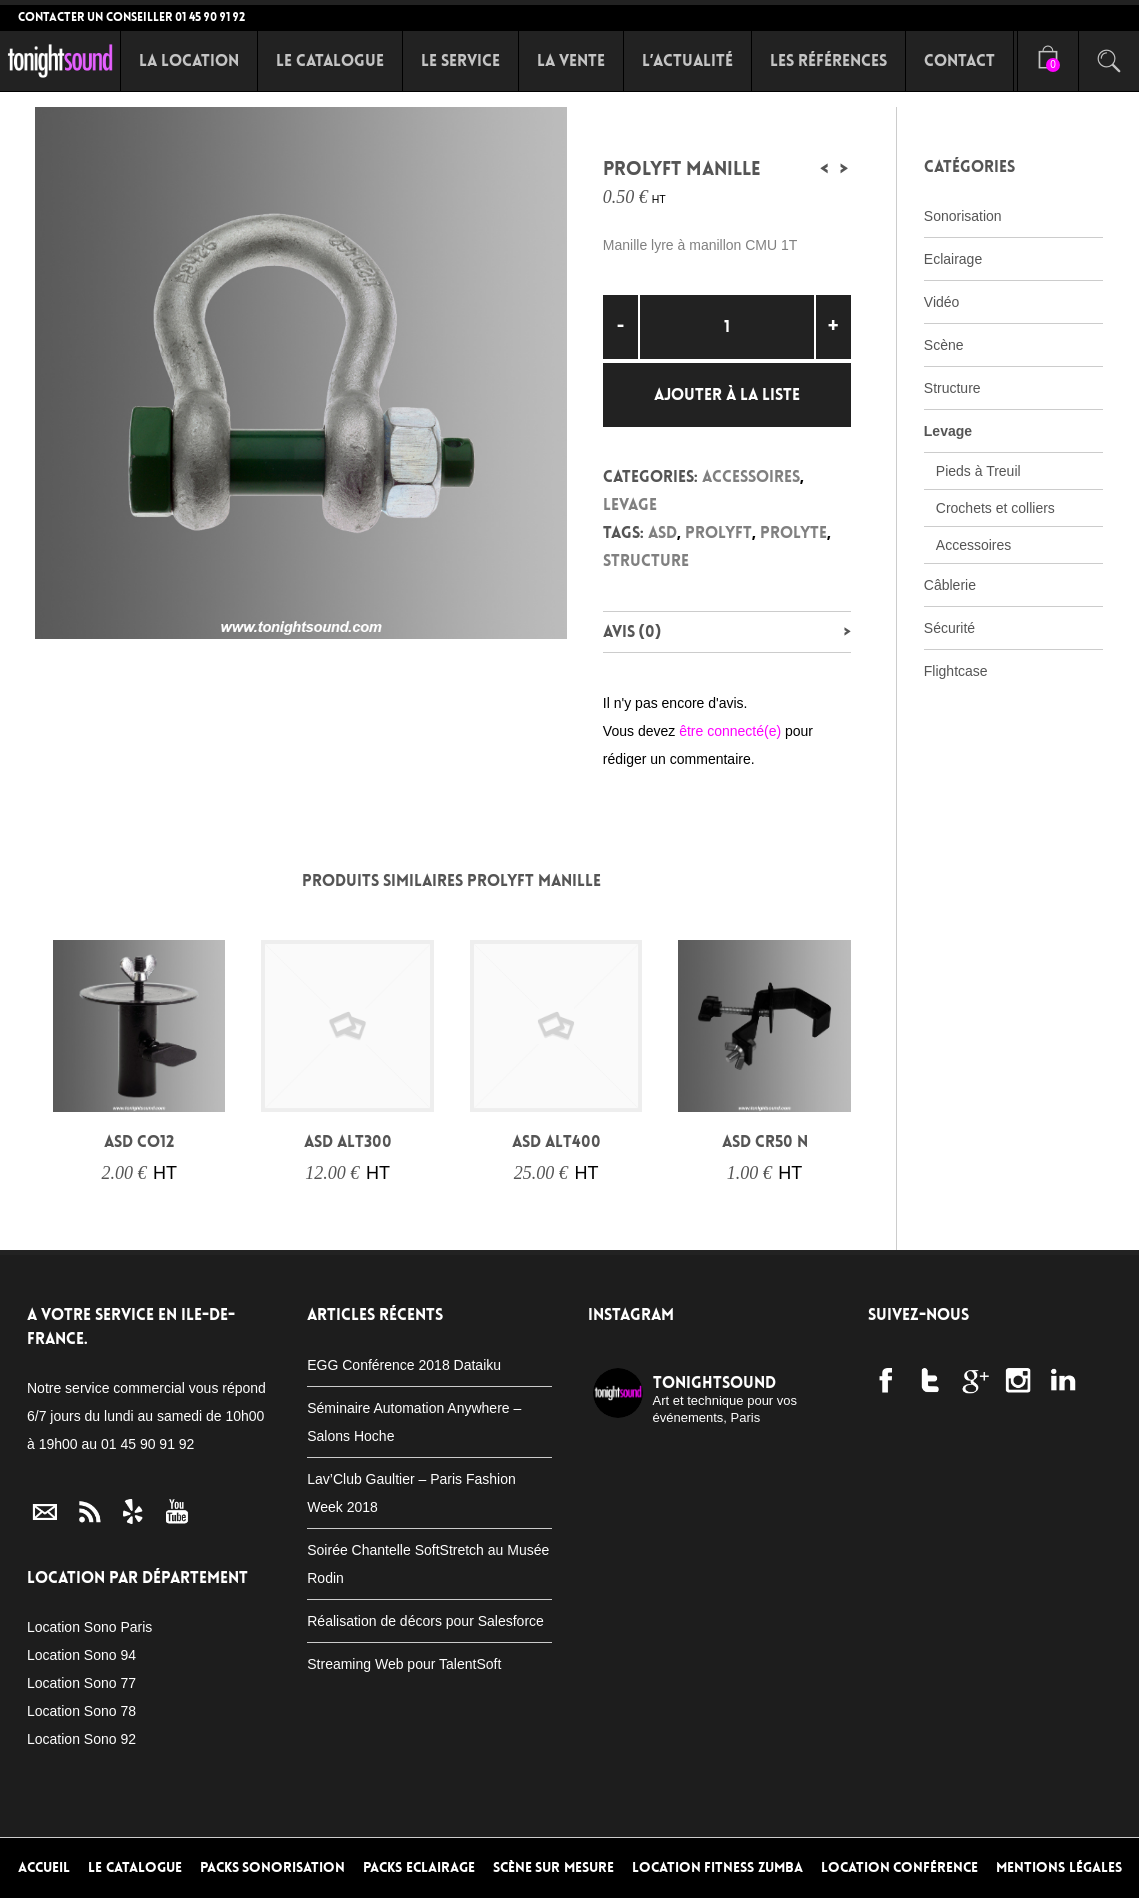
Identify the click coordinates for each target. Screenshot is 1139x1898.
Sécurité (949, 628)
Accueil (44, 1867)
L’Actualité (687, 60)
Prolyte (793, 532)
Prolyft (718, 532)
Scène (944, 345)
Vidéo (942, 302)
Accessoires (751, 476)
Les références (828, 60)
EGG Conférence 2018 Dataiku (404, 1365)
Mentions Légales (1059, 1867)
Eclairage (953, 259)
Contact (959, 60)
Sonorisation (963, 216)
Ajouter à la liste (727, 394)
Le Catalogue (330, 60)
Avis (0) (632, 631)
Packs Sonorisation (273, 1867)
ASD (662, 532)
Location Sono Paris (89, 1627)
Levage (630, 504)
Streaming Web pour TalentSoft (404, 1664)
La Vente (571, 60)
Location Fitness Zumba (717, 1867)
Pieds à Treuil (978, 471)
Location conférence (900, 1867)
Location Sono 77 (81, 1683)
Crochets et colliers (995, 508)
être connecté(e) (730, 731)
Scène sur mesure (553, 1867)
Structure (646, 560)
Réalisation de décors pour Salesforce (425, 1621)
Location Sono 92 (81, 1739)
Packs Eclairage (419, 1867)
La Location (189, 60)
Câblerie (950, 585)
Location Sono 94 (81, 1655)
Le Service (460, 60)
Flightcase (956, 671)
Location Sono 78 (81, 1711)
